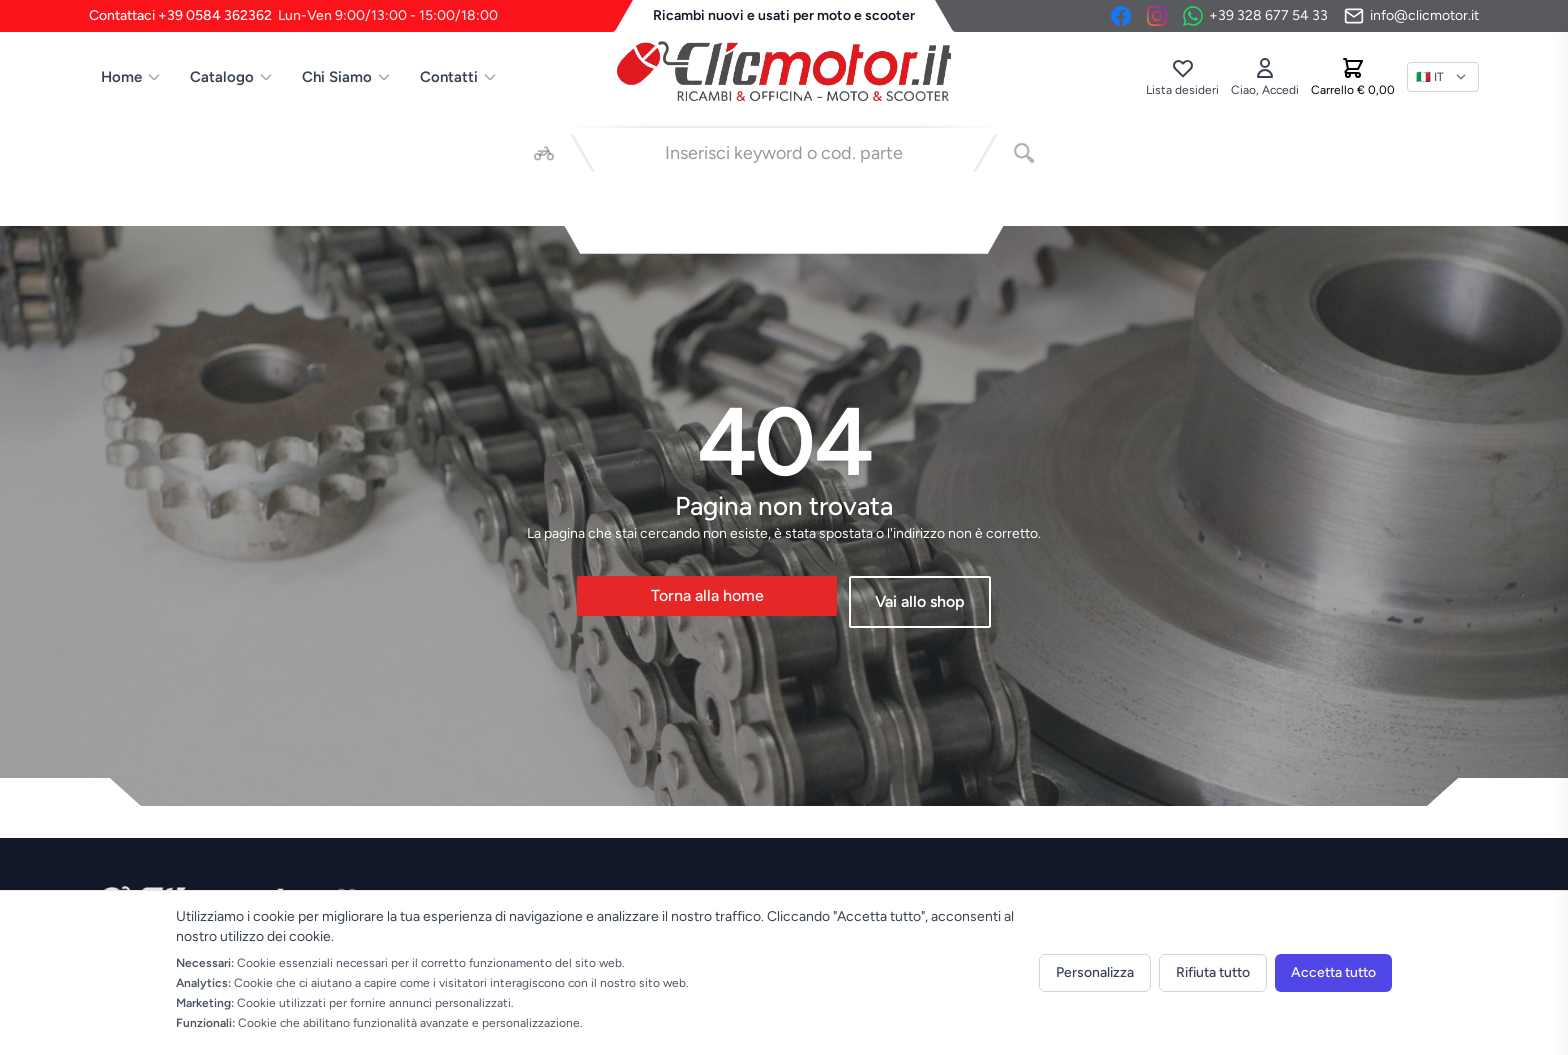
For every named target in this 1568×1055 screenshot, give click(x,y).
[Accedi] (1265, 77)
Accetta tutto (1333, 972)
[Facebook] (1121, 16)
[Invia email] (1411, 16)
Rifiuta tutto (1213, 972)
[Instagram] (1157, 16)
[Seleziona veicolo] (544, 153)
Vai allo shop (920, 601)
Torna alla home (707, 595)
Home (131, 77)
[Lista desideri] (1182, 77)
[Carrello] (1353, 77)
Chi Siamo (347, 77)
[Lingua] (1443, 77)
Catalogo (232, 77)
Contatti (459, 77)
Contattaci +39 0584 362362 (293, 16)
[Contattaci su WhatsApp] (1255, 16)
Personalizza (1095, 972)
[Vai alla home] (784, 71)
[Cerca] (1024, 153)
